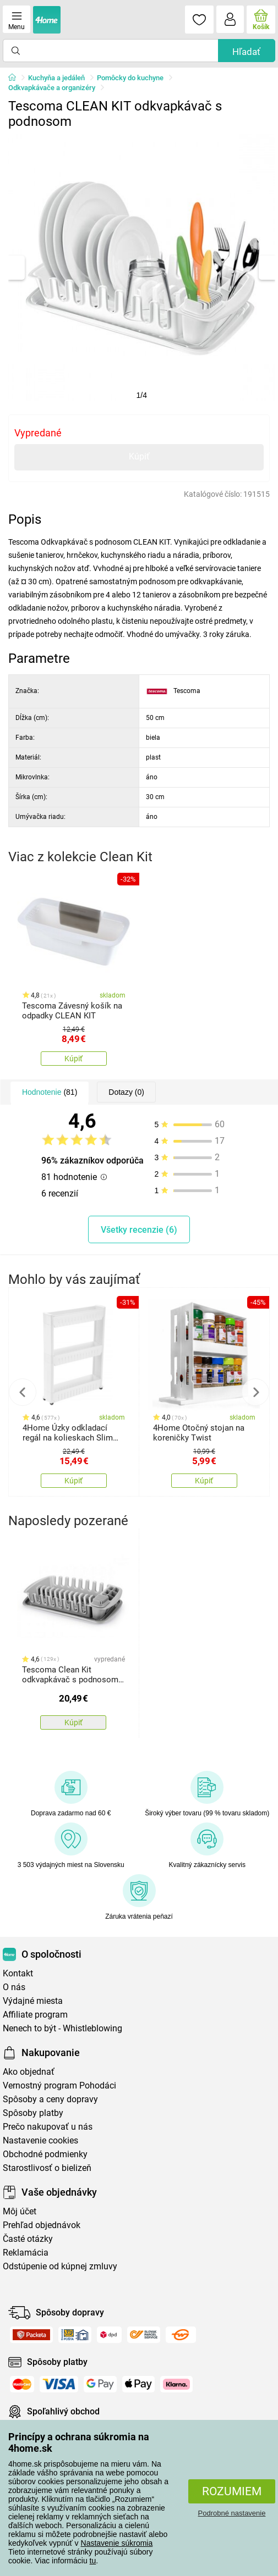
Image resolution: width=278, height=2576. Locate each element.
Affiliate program (35, 2014)
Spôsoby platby (33, 2113)
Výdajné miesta (33, 2001)
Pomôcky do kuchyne (130, 78)
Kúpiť (139, 456)
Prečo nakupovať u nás (47, 2127)
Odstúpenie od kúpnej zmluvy (60, 2266)
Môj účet (19, 2211)
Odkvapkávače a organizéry (51, 88)
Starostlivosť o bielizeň (47, 2168)
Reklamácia (25, 2252)
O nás (14, 1987)
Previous (22, 1392)
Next (255, 1392)
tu (93, 2560)
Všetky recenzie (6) (139, 1230)
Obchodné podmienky (45, 2154)
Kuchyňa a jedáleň (56, 78)
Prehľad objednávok (41, 2225)
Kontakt (18, 1973)
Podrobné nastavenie (232, 2513)
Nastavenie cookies (40, 2140)
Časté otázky (28, 2239)
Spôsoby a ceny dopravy (50, 2099)
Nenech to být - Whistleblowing (62, 2028)
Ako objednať (28, 2072)
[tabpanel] (141, 267)
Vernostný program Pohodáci (59, 2085)
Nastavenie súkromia (117, 2543)
